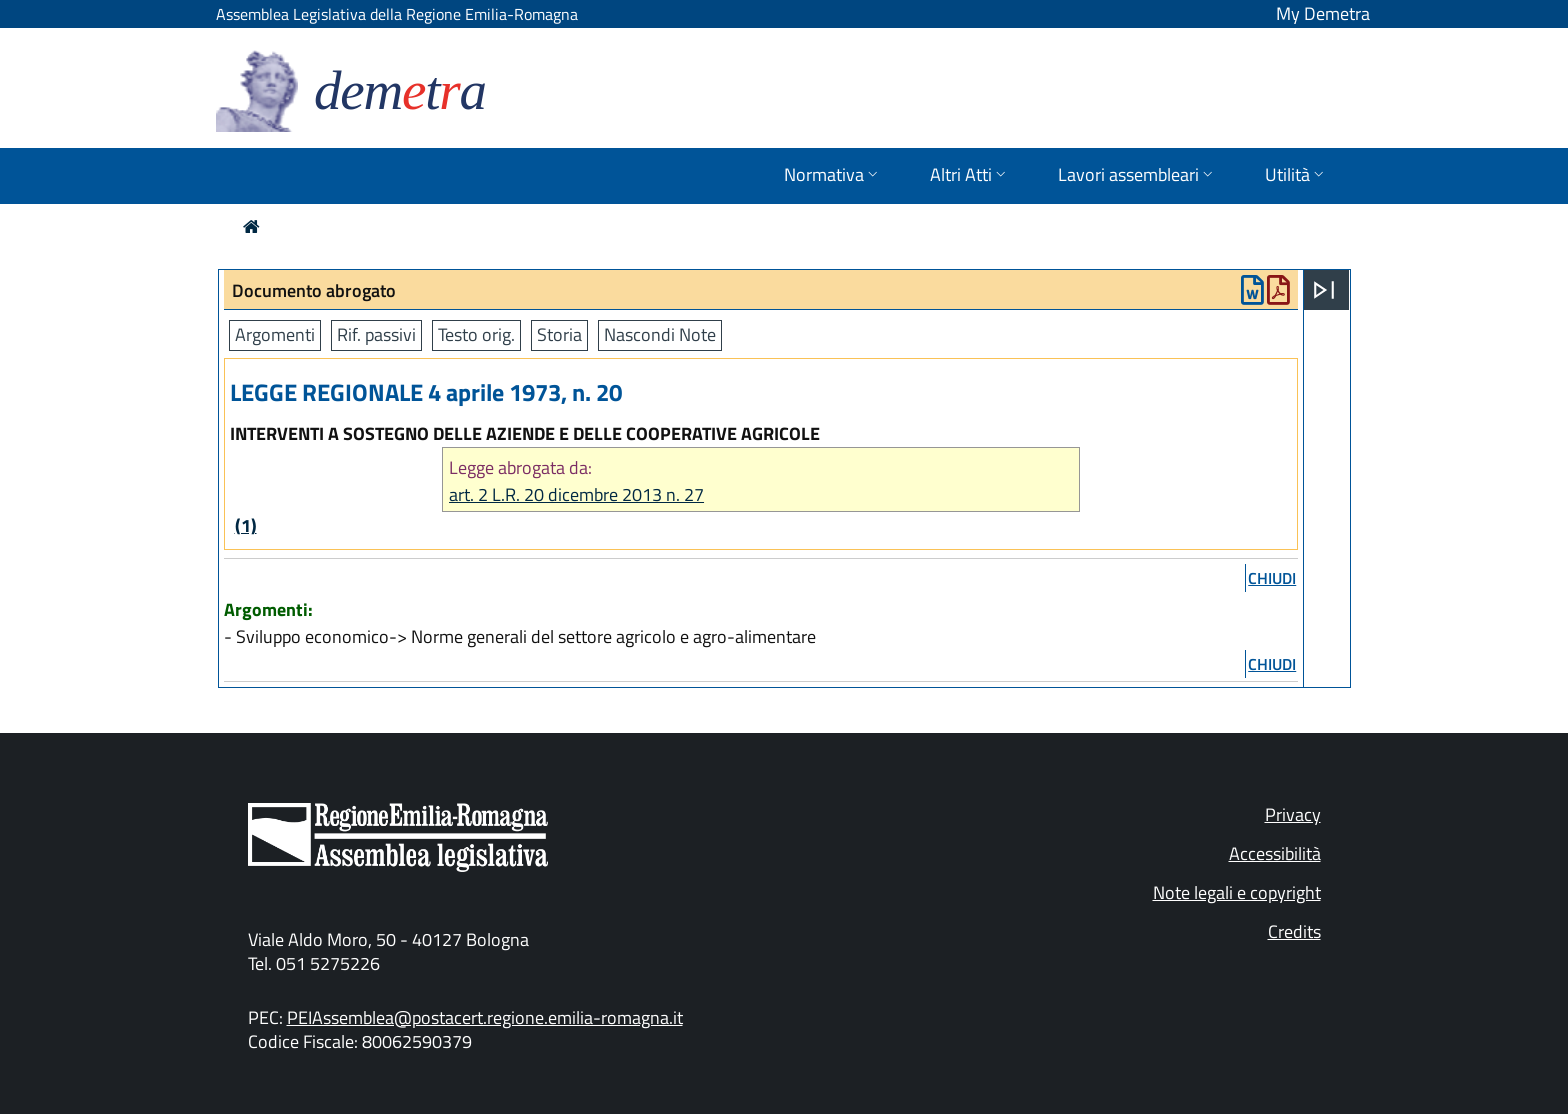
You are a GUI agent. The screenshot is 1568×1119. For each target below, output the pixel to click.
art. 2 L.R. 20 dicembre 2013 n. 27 (576, 494)
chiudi (1272, 578)
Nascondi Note (660, 334)
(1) (246, 525)
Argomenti (275, 334)
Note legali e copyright (1237, 892)
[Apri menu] (1324, 290)
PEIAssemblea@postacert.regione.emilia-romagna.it (485, 1017)
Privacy (1293, 814)
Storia (559, 334)
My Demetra (1323, 13)
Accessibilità (1275, 853)
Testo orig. (476, 334)
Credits (1294, 931)
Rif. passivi (376, 334)
